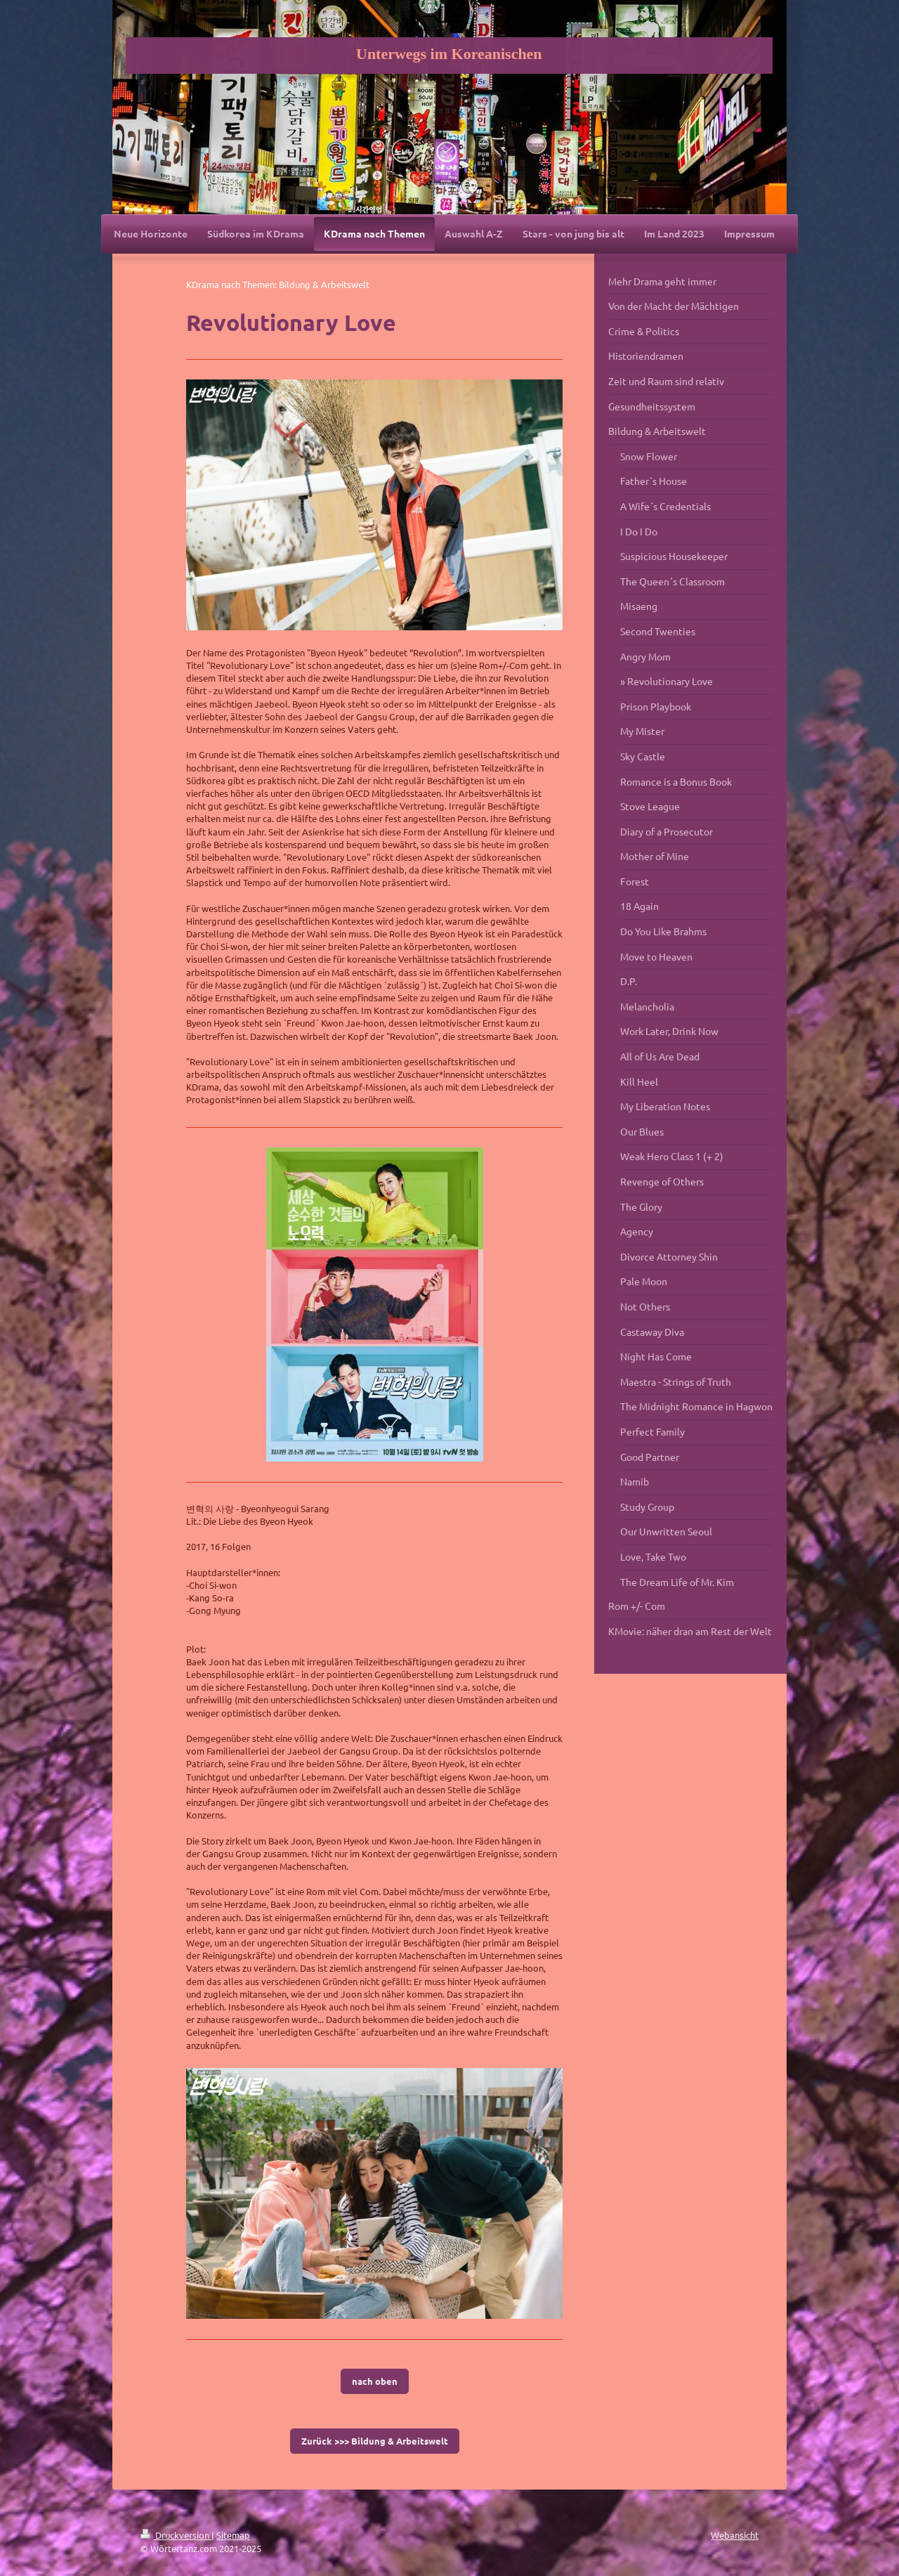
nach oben (375, 2381)
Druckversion (175, 2535)
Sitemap (233, 2535)
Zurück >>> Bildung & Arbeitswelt (374, 2441)
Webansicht (735, 2535)
